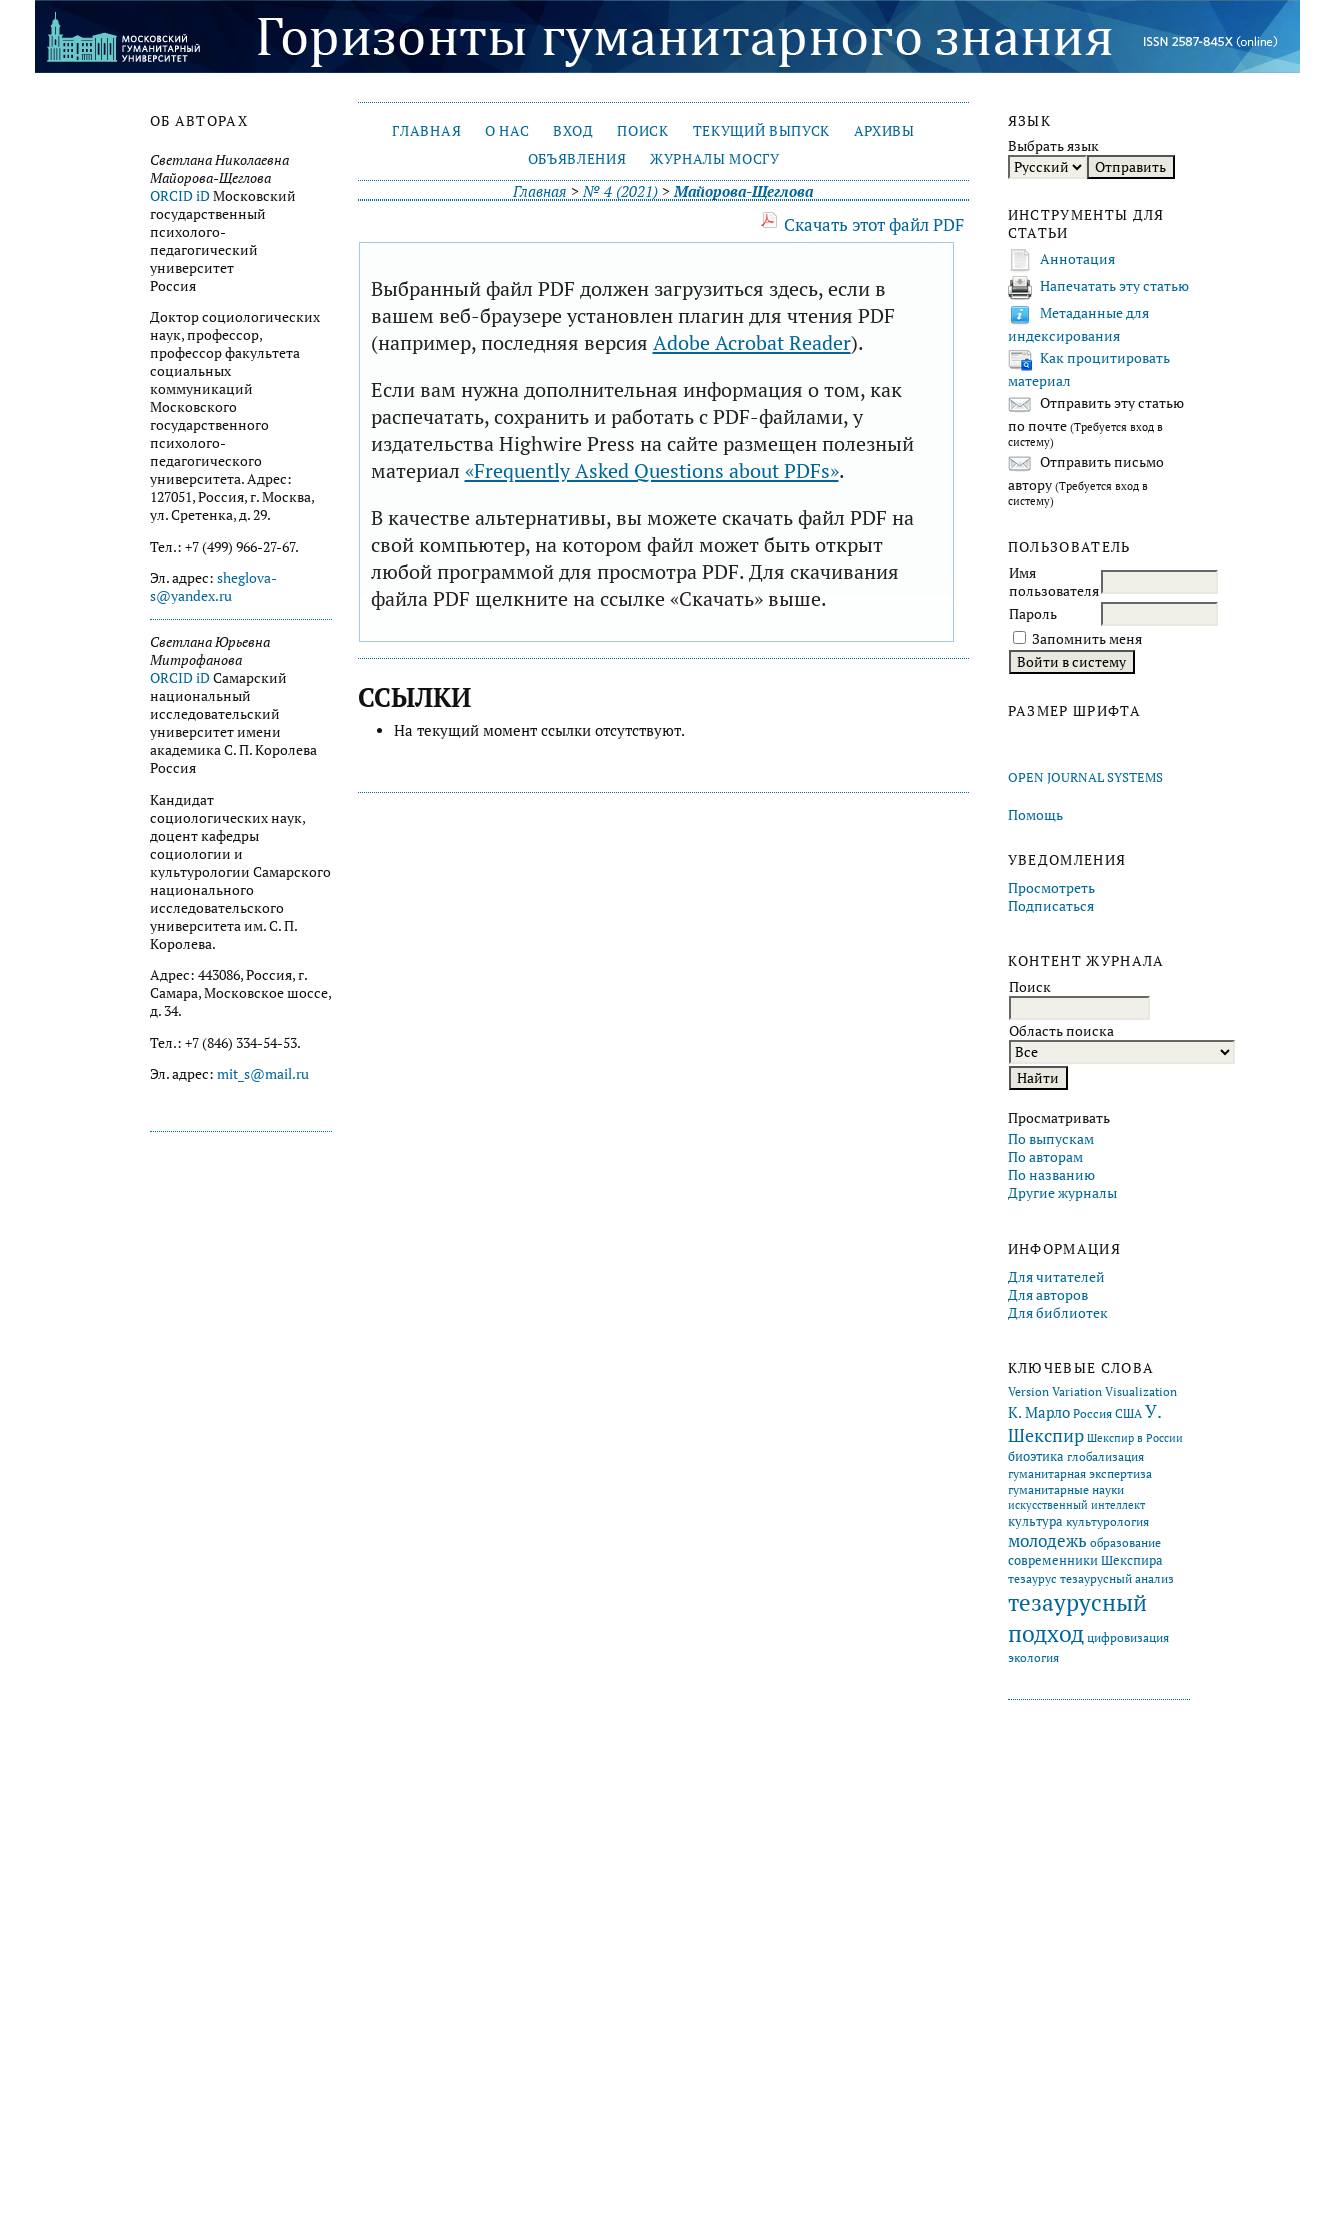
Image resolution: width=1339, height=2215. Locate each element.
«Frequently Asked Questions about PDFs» (652, 470)
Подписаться (1051, 906)
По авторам (1045, 1157)
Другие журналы (1062, 1193)
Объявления (577, 159)
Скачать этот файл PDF (874, 224)
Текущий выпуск (761, 131)
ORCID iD (180, 196)
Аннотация (1077, 259)
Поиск (642, 131)
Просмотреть (1051, 888)
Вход (573, 131)
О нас (507, 131)
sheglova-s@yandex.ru (213, 587)
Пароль (1033, 614)
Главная (426, 131)
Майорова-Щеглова (743, 191)
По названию (1051, 1175)
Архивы (884, 131)
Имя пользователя (1054, 582)
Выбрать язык (1053, 146)
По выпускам (1051, 1139)
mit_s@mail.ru (263, 1074)
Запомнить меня (1087, 639)
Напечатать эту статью (1114, 286)
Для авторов (1048, 1295)
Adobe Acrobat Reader (752, 342)
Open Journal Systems (1085, 777)
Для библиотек (1058, 1313)
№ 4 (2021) (620, 191)
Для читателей (1056, 1277)
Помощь (1035, 815)
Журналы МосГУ (715, 159)
